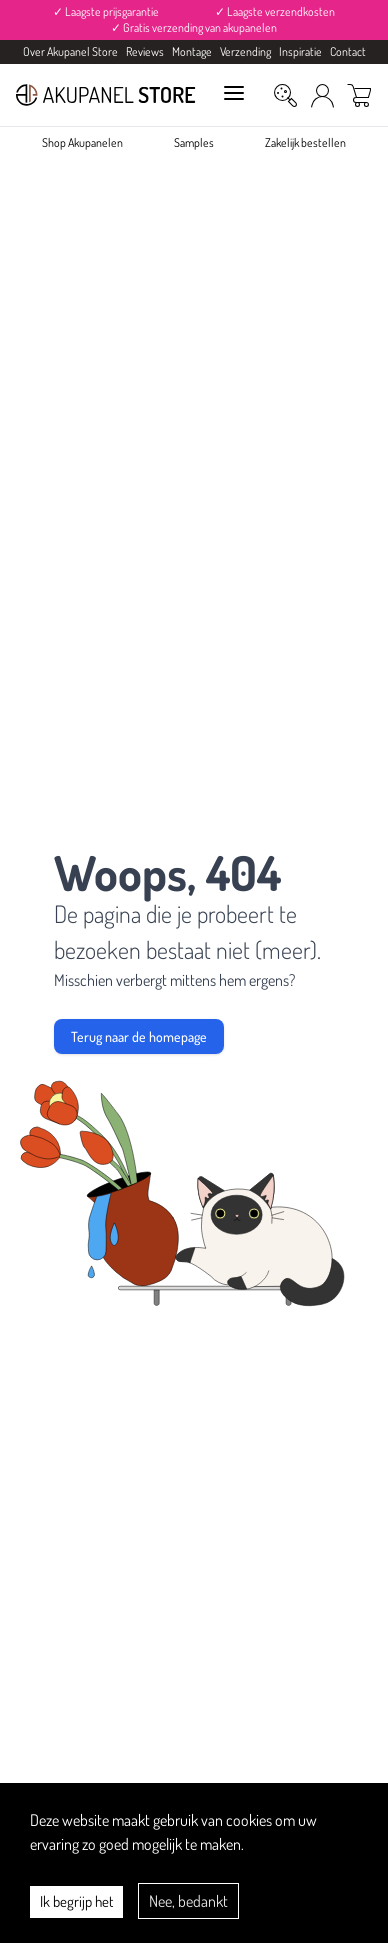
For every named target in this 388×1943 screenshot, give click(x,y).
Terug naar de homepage (139, 1036)
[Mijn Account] (322, 95)
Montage (192, 51)
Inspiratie (300, 51)
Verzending (245, 51)
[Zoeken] (285, 95)
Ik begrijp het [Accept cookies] (76, 1901)
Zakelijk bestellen (305, 142)
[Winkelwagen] (359, 95)
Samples (194, 142)
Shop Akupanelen (82, 142)
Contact (348, 51)
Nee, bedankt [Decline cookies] (188, 1901)
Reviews (145, 51)
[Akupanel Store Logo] (106, 95)
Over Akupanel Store (70, 51)
